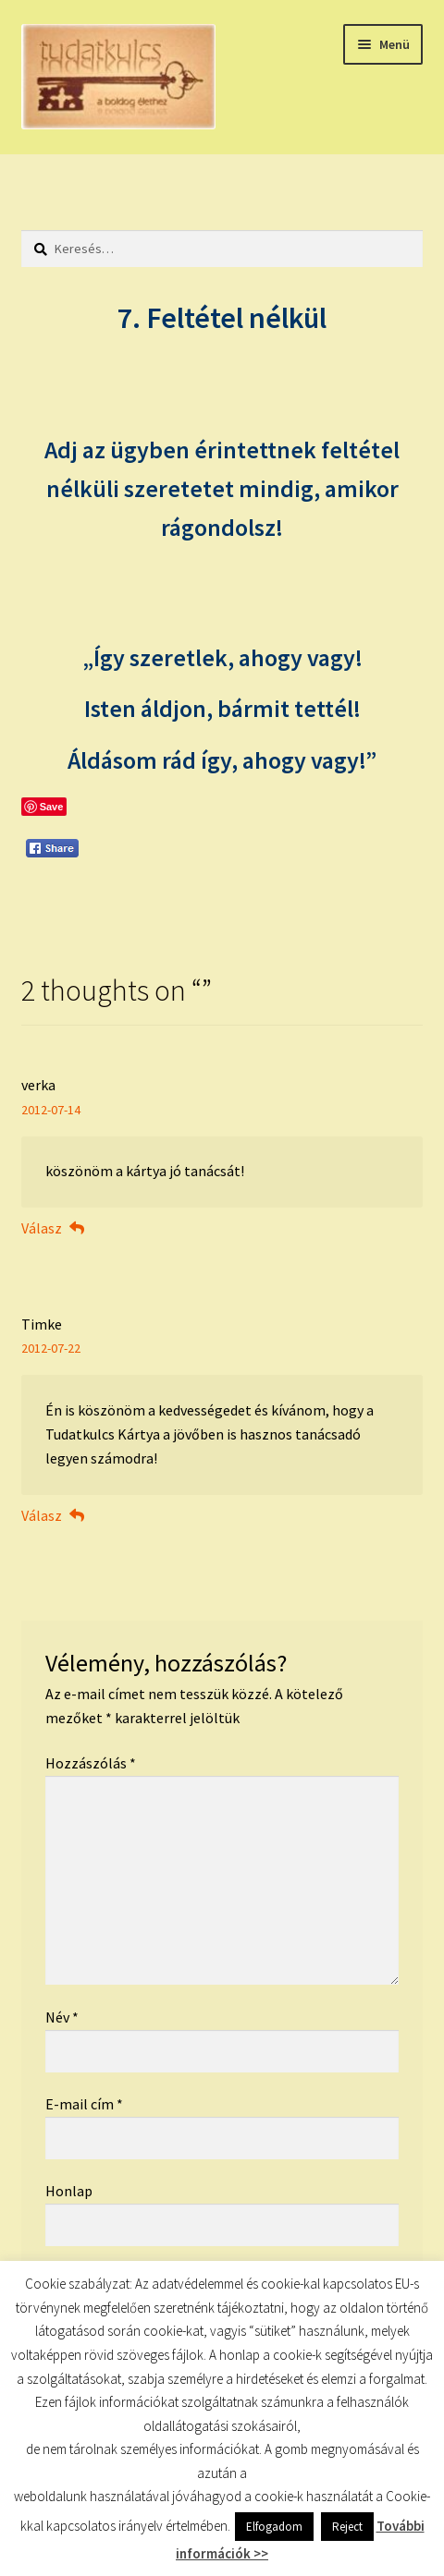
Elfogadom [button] (274, 2526)
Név (62, 2017)
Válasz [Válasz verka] (41, 1228)
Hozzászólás (90, 1763)
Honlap (68, 2190)
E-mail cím (84, 2104)
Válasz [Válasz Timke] (41, 1515)
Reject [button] (347, 2526)
